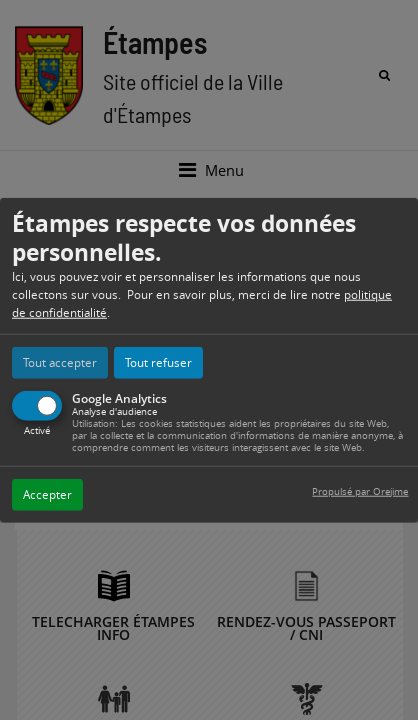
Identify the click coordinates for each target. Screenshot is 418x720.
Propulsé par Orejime (360, 490)
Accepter (47, 493)
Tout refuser (158, 361)
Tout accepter (60, 361)
